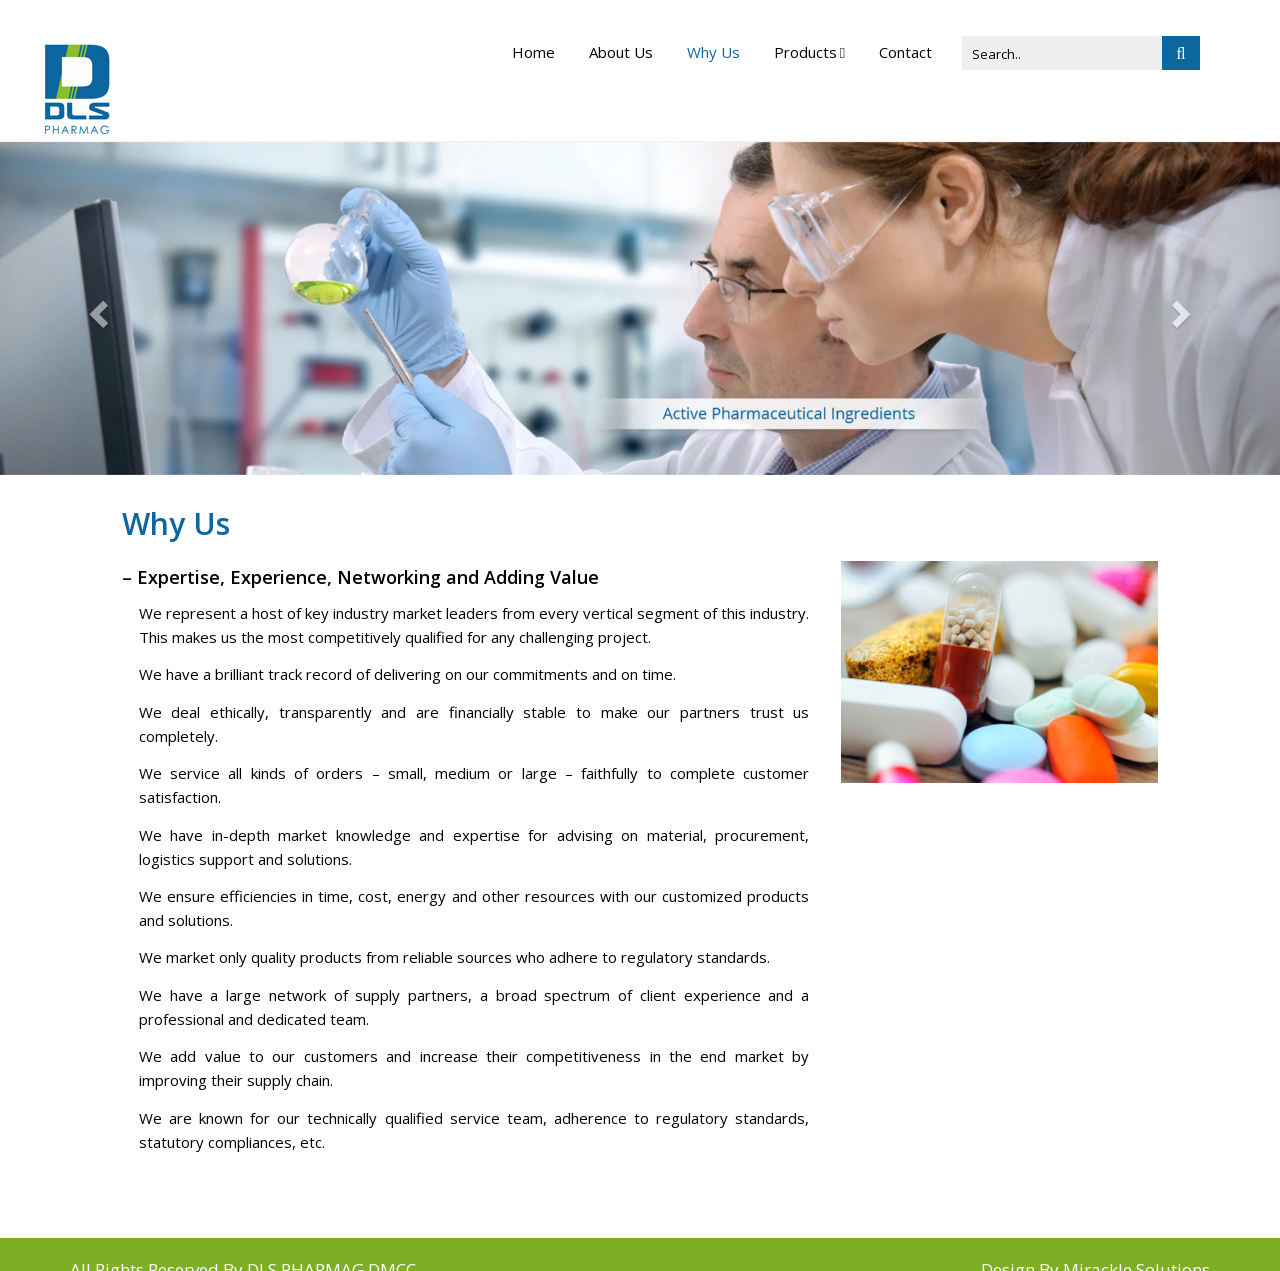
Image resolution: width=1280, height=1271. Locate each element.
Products (805, 52)
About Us (621, 52)
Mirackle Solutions (1136, 1238)
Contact (905, 52)
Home (533, 52)
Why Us (713, 52)
